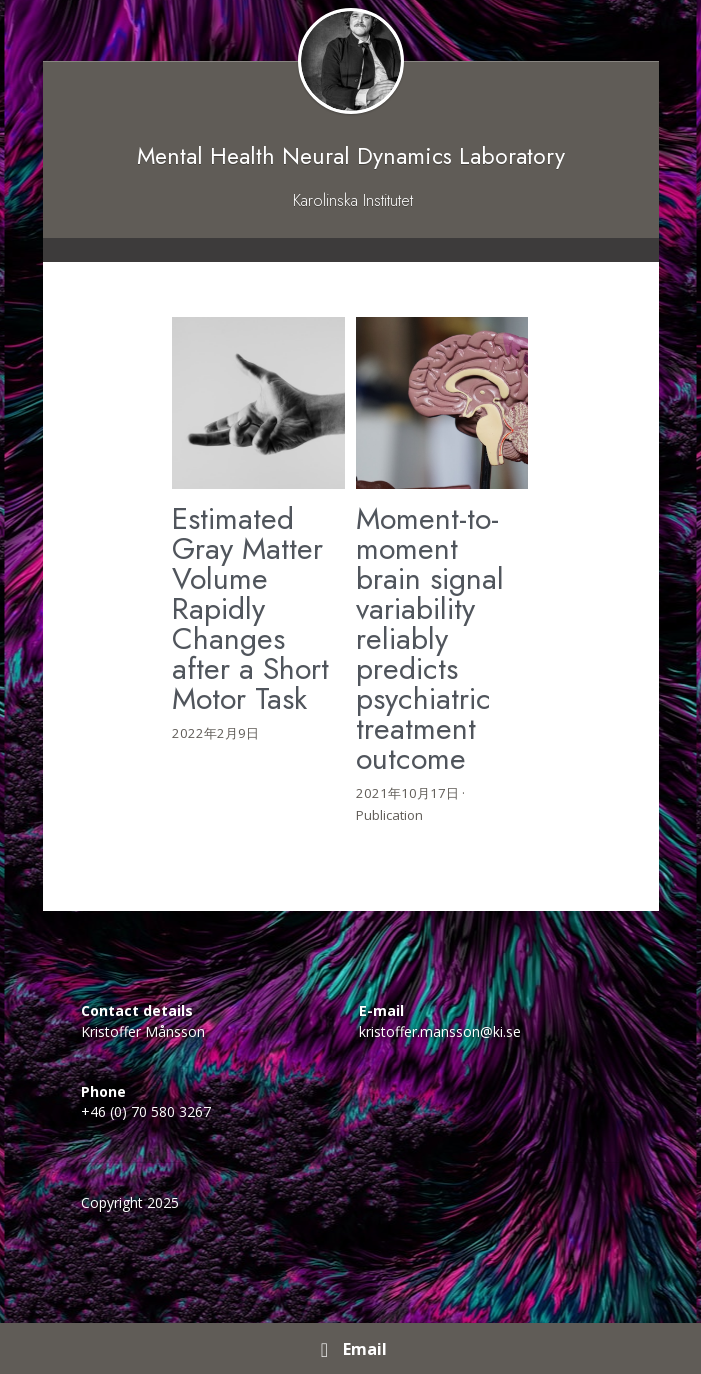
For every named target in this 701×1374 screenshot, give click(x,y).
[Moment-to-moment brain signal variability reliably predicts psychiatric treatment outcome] (442, 403)
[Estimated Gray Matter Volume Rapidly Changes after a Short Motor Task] (258, 403)
